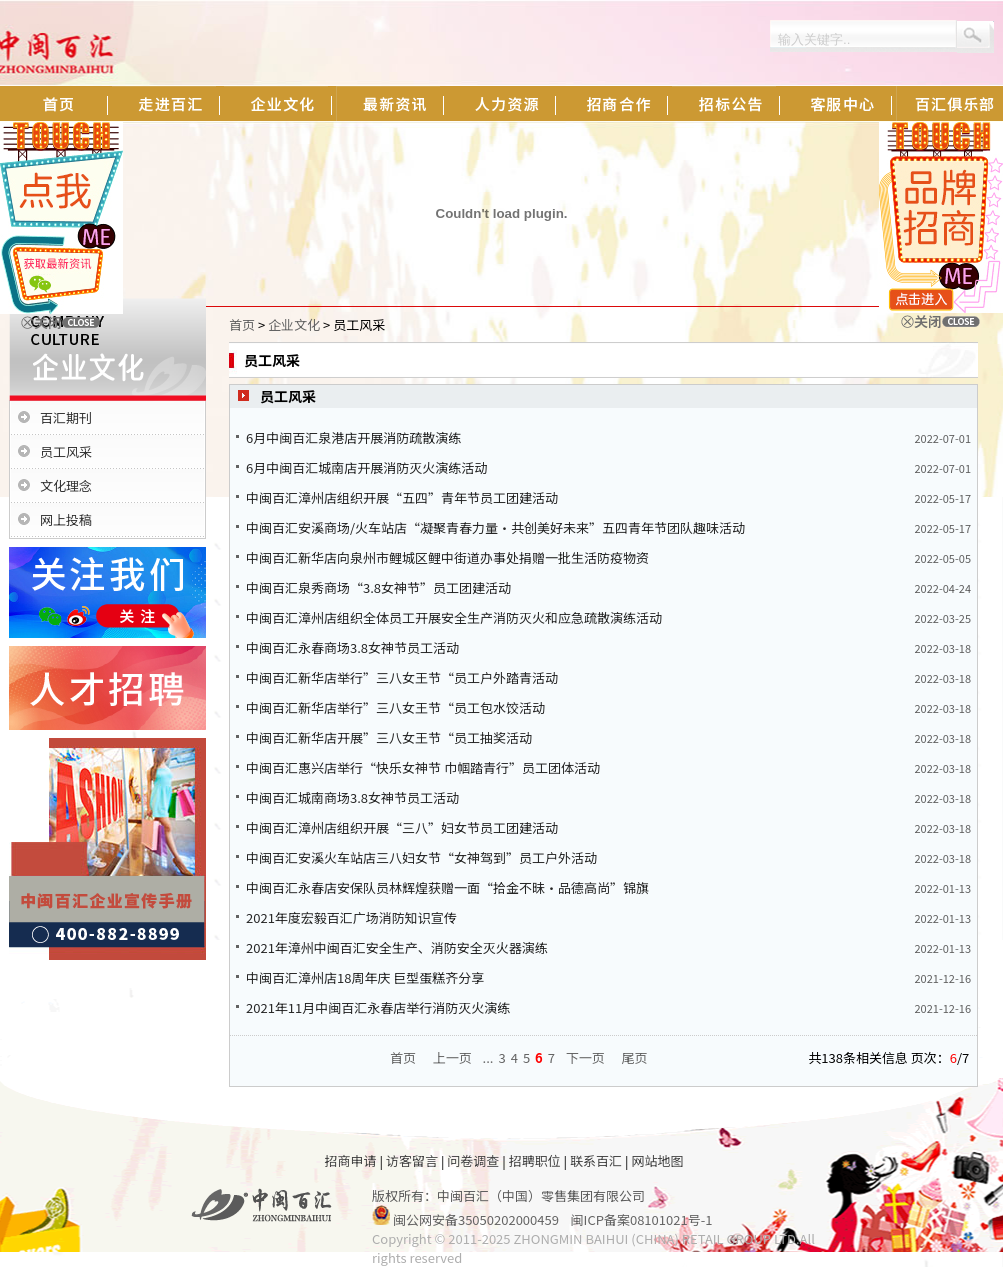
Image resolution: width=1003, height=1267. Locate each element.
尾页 (635, 1057)
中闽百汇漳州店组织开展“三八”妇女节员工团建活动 (402, 827)
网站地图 (657, 1160)
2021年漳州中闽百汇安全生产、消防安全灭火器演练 (397, 947)
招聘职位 (535, 1160)
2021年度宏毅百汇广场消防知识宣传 (351, 917)
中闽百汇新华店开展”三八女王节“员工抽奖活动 (389, 737)
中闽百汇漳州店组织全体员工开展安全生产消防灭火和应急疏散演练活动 (454, 617)
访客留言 (412, 1160)
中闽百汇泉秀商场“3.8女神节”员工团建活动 (378, 587)
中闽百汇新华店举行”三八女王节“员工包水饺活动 (395, 707)
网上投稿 (66, 519)
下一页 (585, 1057)
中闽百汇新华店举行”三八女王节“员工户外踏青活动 (402, 677)
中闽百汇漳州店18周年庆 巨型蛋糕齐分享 (365, 977)
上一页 (452, 1057)
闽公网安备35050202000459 (476, 1219)
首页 (242, 324)
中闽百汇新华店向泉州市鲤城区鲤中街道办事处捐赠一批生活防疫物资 (447, 557)
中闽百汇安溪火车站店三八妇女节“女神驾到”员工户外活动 (421, 857)
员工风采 (66, 451)
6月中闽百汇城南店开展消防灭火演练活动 (366, 467)
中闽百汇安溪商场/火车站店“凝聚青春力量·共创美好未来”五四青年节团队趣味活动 (495, 527)
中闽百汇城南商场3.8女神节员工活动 (352, 797)
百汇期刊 (66, 417)
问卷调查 (473, 1160)
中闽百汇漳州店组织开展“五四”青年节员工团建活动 (402, 497)
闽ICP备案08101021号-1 (642, 1219)
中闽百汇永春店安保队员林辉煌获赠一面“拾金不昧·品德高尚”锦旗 (447, 887)
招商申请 (351, 1160)
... (488, 1057)
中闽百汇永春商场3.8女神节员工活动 (352, 647)
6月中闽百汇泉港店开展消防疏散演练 (353, 437)
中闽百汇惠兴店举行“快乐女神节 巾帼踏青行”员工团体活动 (423, 767)
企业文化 (294, 324)
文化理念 (66, 485)
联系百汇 (596, 1160)
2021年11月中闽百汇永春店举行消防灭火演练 (378, 1007)
